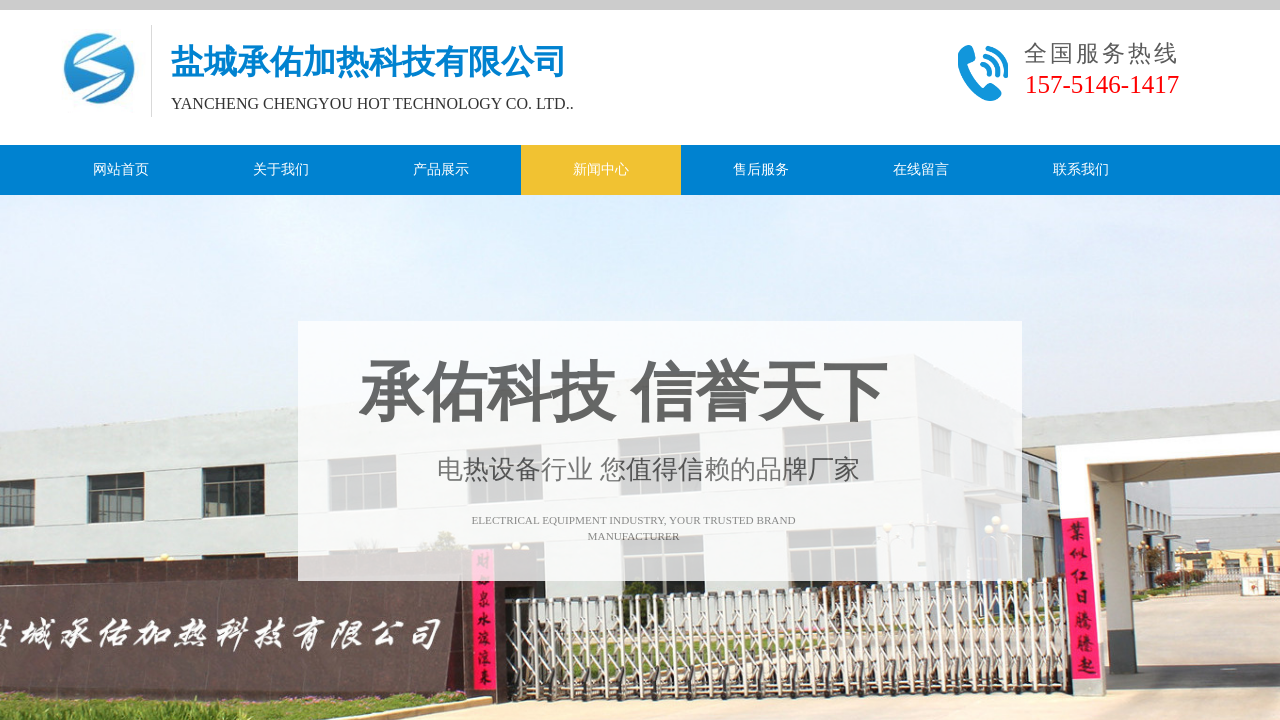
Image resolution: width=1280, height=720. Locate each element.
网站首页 (121, 169)
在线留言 (921, 169)
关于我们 (281, 169)
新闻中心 (601, 169)
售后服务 (761, 169)
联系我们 (1081, 169)
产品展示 (441, 169)
